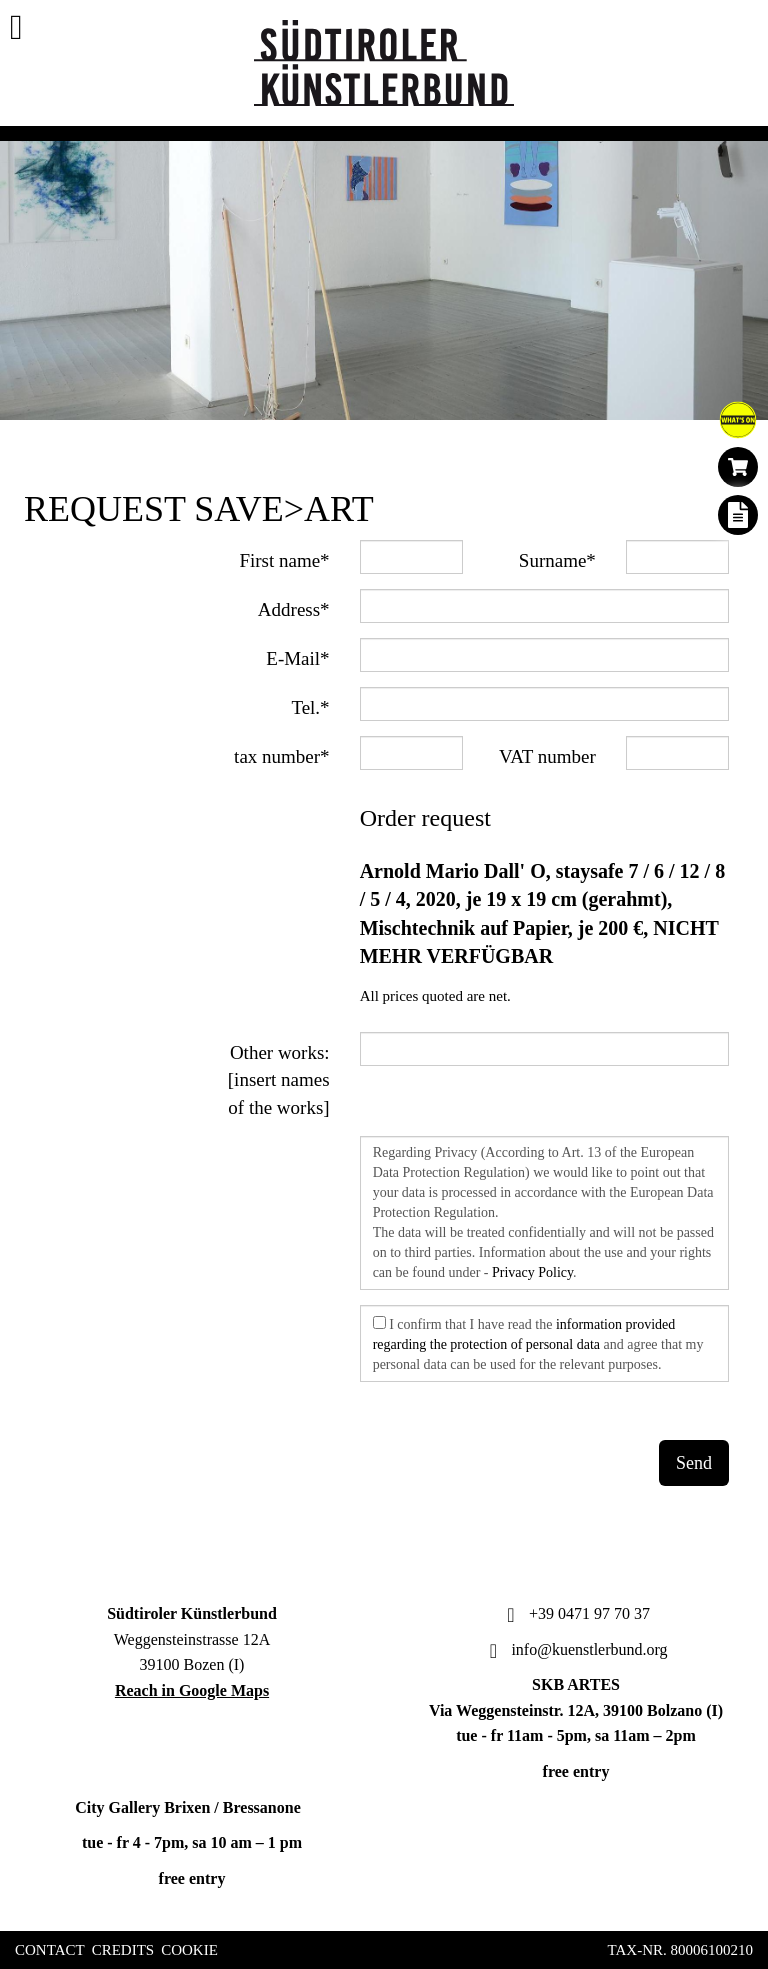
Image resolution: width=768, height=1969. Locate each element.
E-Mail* (297, 658)
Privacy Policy (532, 1272)
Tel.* (310, 707)
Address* (294, 609)
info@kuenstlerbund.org (575, 1649)
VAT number (547, 756)
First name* (284, 560)
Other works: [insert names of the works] (279, 1079)
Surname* (557, 560)
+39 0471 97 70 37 (576, 1613)
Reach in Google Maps (192, 1690)
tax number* (282, 756)
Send (694, 1463)
